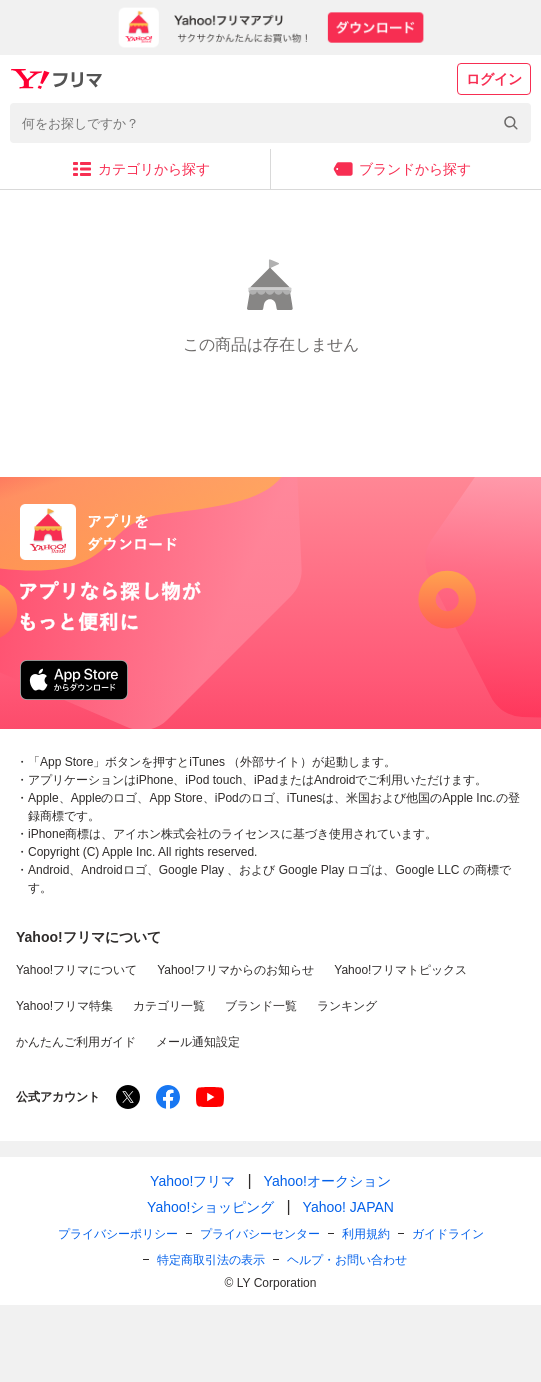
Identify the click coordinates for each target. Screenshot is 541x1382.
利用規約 (366, 1234)
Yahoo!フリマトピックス (400, 970)
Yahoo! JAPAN (348, 1207)
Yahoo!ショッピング (210, 1207)
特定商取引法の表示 (211, 1260)
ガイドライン (448, 1234)
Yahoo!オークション (327, 1181)
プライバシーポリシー (118, 1234)
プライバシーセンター (260, 1234)
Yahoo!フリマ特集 (64, 1006)
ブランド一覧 (261, 1006)
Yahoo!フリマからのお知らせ (235, 970)
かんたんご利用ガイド (76, 1042)
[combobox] (270, 123)
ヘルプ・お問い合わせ (347, 1260)
